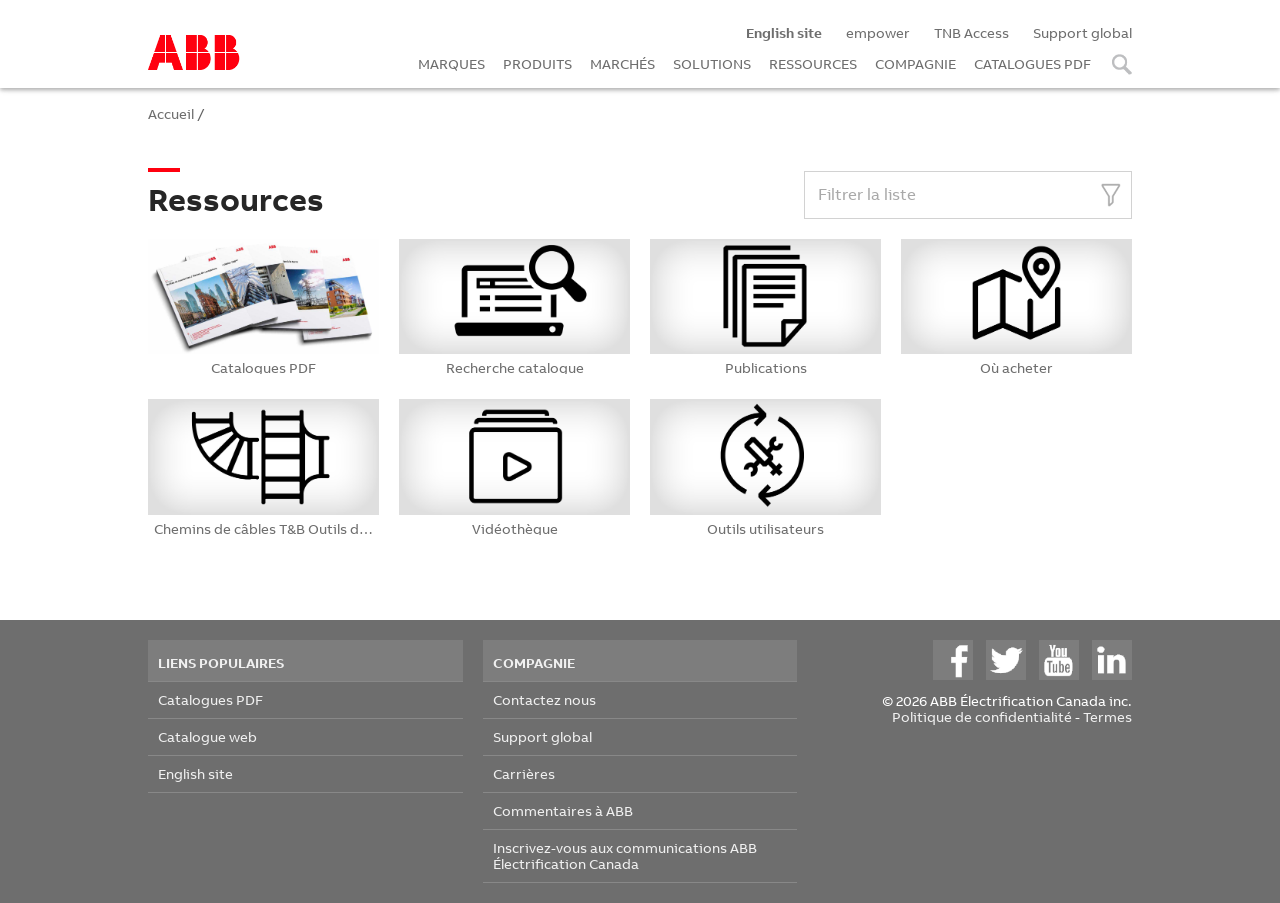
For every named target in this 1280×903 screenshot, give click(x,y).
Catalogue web (207, 736)
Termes (1107, 716)
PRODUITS (537, 63)
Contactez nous (544, 699)
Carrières (524, 773)
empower (878, 32)
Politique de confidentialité (982, 716)
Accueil (171, 113)
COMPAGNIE (915, 63)
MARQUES (451, 63)
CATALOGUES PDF (1032, 63)
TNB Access (971, 32)
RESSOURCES (813, 63)
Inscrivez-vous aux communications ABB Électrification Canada (625, 855)
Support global (1082, 32)
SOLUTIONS (712, 63)
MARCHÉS (622, 63)
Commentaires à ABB (563, 810)
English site (195, 773)
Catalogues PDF (210, 699)
